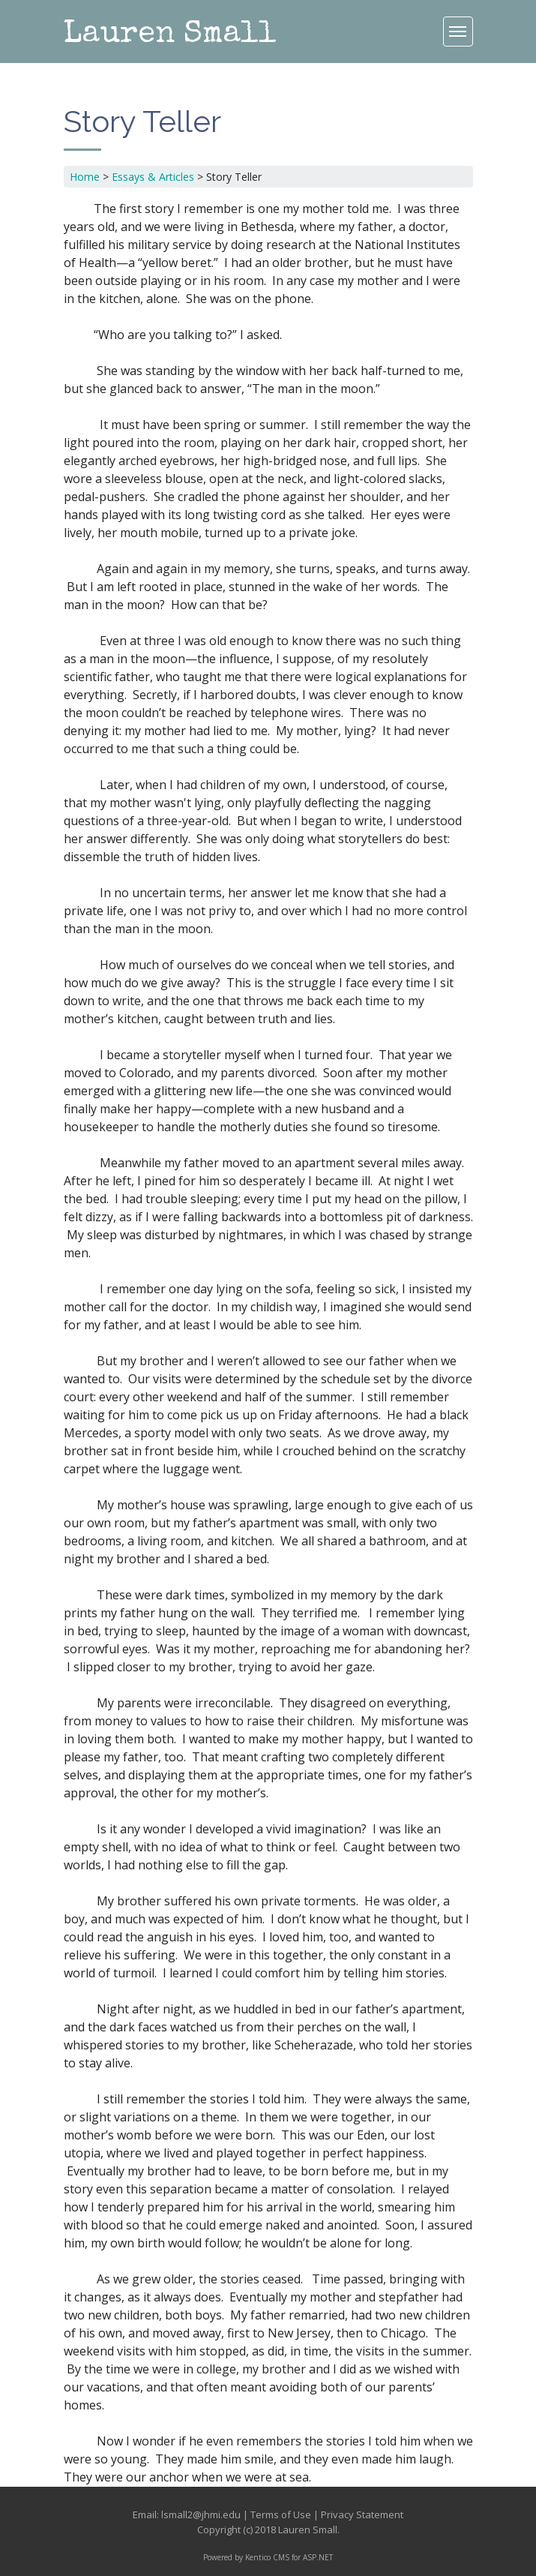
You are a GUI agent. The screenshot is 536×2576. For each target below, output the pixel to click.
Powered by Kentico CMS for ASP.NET (268, 2557)
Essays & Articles (153, 177)
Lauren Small (170, 35)
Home (85, 177)
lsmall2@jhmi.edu (201, 2514)
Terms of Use (280, 2514)
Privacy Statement (362, 2514)
